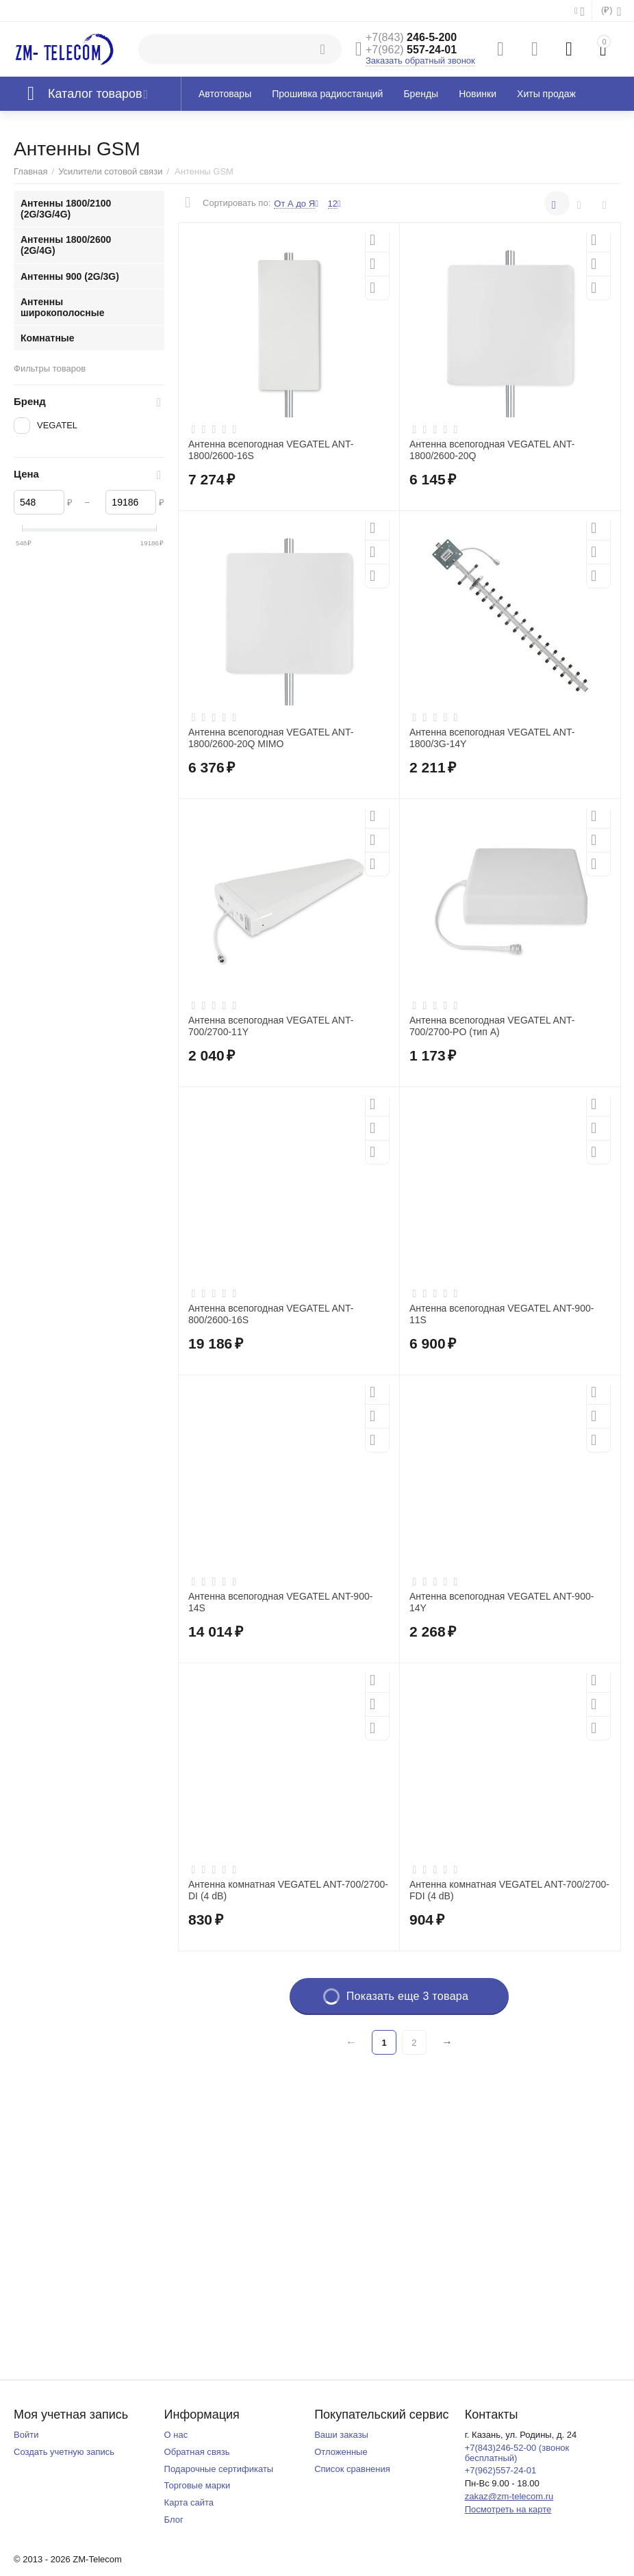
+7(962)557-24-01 (501, 2470)
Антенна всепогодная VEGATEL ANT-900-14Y (501, 1602)
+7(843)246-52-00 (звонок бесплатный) (517, 2453)
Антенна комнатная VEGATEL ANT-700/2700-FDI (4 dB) (509, 1890)
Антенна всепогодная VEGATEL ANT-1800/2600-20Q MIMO (270, 738)
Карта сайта (189, 2502)
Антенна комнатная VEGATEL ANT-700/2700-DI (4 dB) (288, 1890)
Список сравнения (352, 2469)
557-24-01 (411, 49)
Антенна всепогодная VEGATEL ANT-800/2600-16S (270, 1314)
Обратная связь (197, 2452)
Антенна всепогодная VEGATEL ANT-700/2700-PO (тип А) (491, 1026)
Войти (26, 2435)
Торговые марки (197, 2485)
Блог (173, 2519)
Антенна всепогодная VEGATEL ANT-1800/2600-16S (270, 450)
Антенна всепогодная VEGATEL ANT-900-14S (280, 1602)
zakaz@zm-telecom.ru (509, 2496)
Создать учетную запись (64, 2452)
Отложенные (341, 2452)
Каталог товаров (95, 94)
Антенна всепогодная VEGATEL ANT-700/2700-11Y (270, 1026)
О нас (176, 2435)
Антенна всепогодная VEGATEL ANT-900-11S (501, 1314)
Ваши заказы (341, 2435)
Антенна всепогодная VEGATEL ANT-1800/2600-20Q (491, 450)
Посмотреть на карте (508, 2509)
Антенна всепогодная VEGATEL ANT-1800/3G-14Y (491, 738)
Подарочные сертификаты (219, 2469)
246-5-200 (411, 37)
